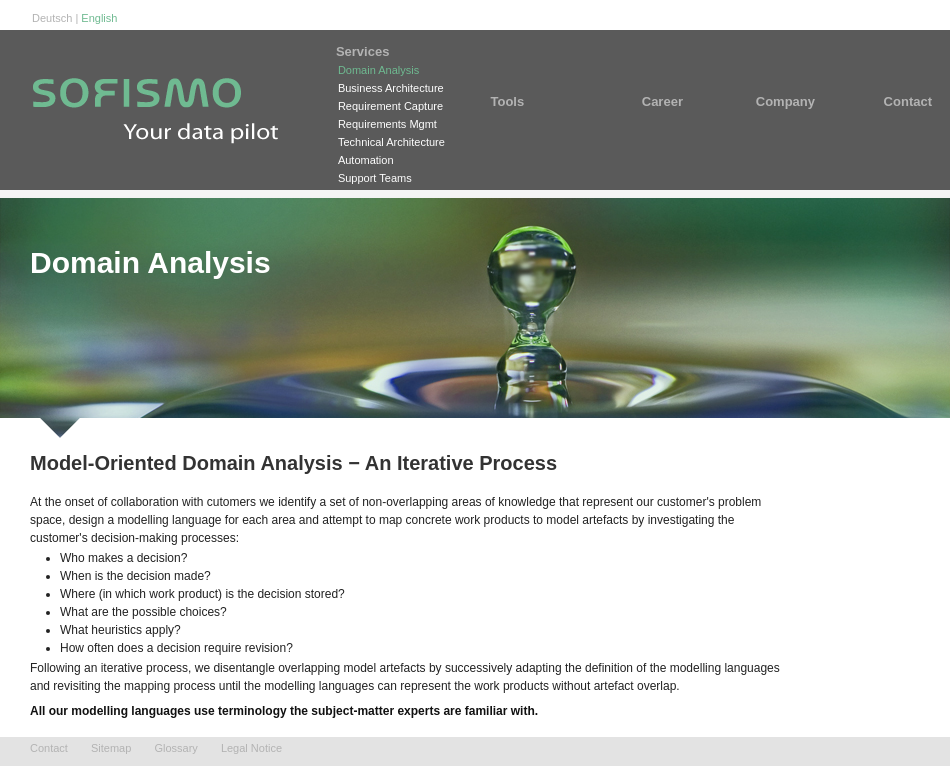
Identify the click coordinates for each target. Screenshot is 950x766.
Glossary (175, 748)
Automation (366, 160)
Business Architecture (391, 88)
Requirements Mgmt (387, 124)
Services (391, 51)
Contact (895, 101)
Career (670, 101)
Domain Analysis (378, 70)
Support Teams (375, 178)
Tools (535, 101)
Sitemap (111, 748)
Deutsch (52, 18)
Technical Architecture (391, 142)
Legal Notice (251, 748)
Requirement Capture (390, 106)
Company (785, 101)
